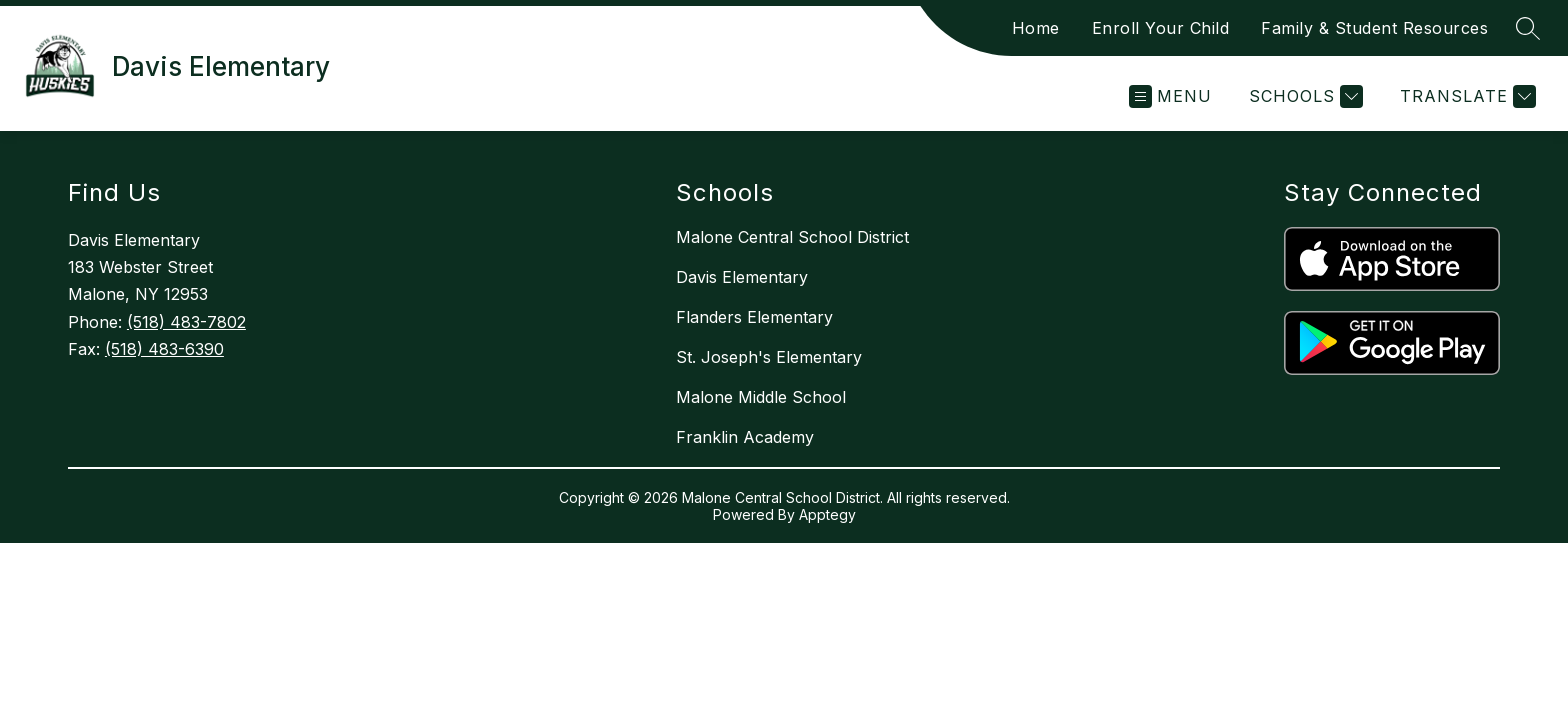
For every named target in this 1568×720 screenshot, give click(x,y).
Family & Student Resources (1374, 28)
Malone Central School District (792, 237)
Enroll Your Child (1161, 28)
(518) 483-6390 (164, 349)
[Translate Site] (1465, 96)
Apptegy (827, 514)
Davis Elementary (742, 277)
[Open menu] (1170, 96)
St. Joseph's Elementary (769, 357)
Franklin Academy (745, 437)
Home (1036, 28)
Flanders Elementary (754, 317)
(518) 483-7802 (186, 322)
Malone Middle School (761, 397)
